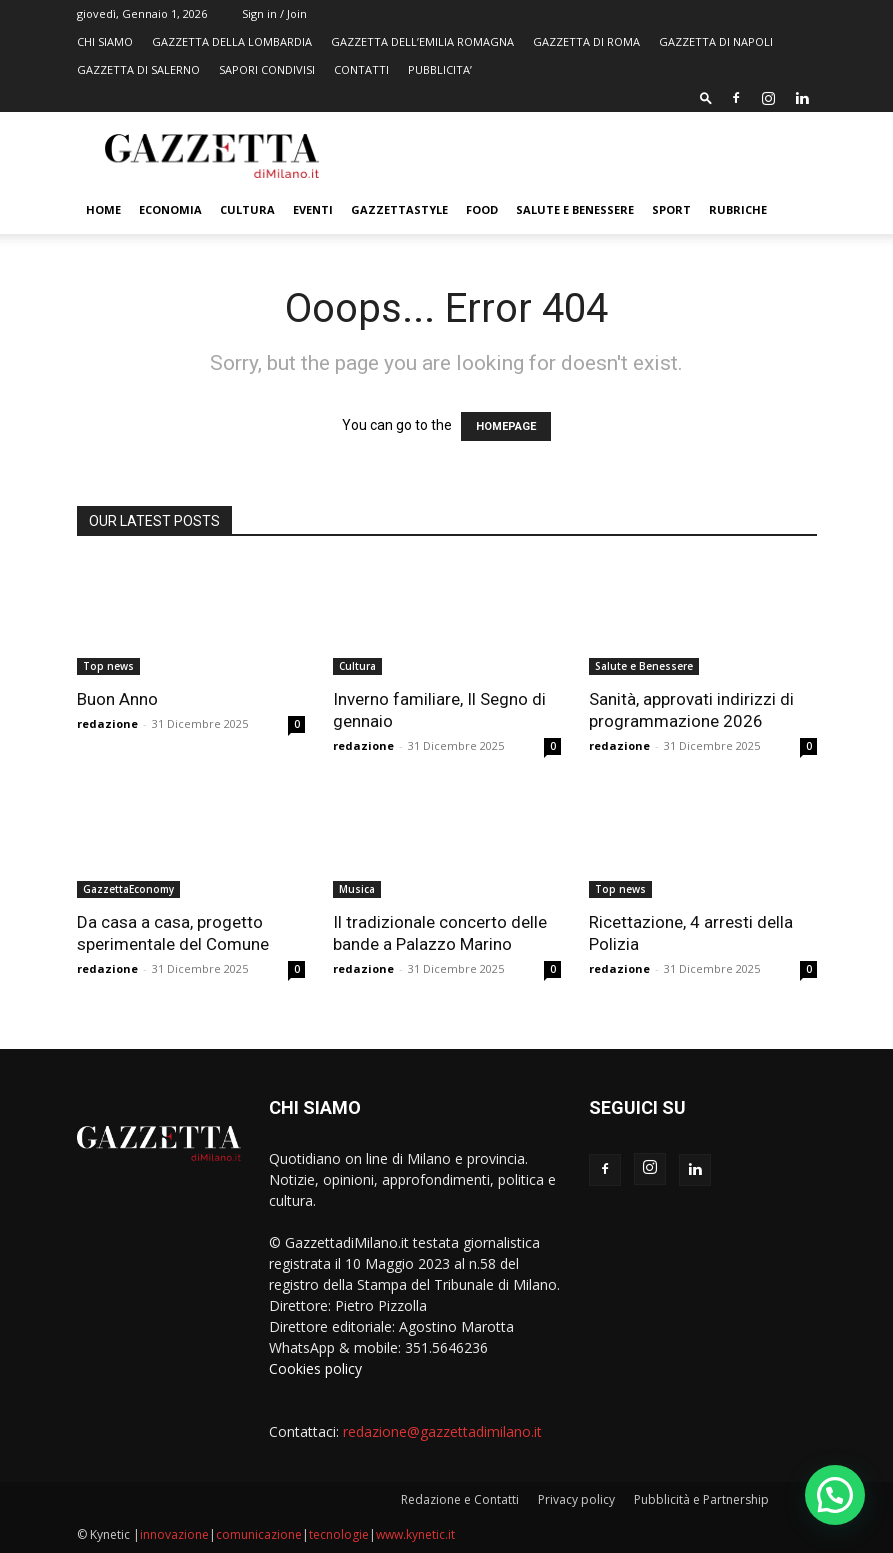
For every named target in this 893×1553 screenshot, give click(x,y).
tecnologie (339, 1534)
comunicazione (259, 1534)
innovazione (174, 1534)
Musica (357, 889)
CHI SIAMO (105, 41)
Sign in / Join (274, 13)
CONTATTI (361, 69)
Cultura (247, 209)
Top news (108, 666)
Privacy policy (576, 1499)
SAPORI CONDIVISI (267, 69)
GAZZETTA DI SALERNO (138, 69)
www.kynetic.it (415, 1534)
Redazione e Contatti (460, 1499)
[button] (706, 97)
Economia (170, 209)
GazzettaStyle (399, 209)
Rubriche (738, 209)
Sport (671, 209)
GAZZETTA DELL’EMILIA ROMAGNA (422, 41)
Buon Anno (117, 699)
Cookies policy (315, 1368)
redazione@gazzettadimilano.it (442, 1431)
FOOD (482, 209)
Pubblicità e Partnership (701, 1499)
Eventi (313, 209)
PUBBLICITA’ (440, 69)
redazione (107, 723)
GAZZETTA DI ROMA (586, 41)
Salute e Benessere (575, 209)
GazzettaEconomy (128, 889)
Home (103, 209)
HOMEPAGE (506, 426)
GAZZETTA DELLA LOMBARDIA (232, 41)
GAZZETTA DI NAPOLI (716, 41)
